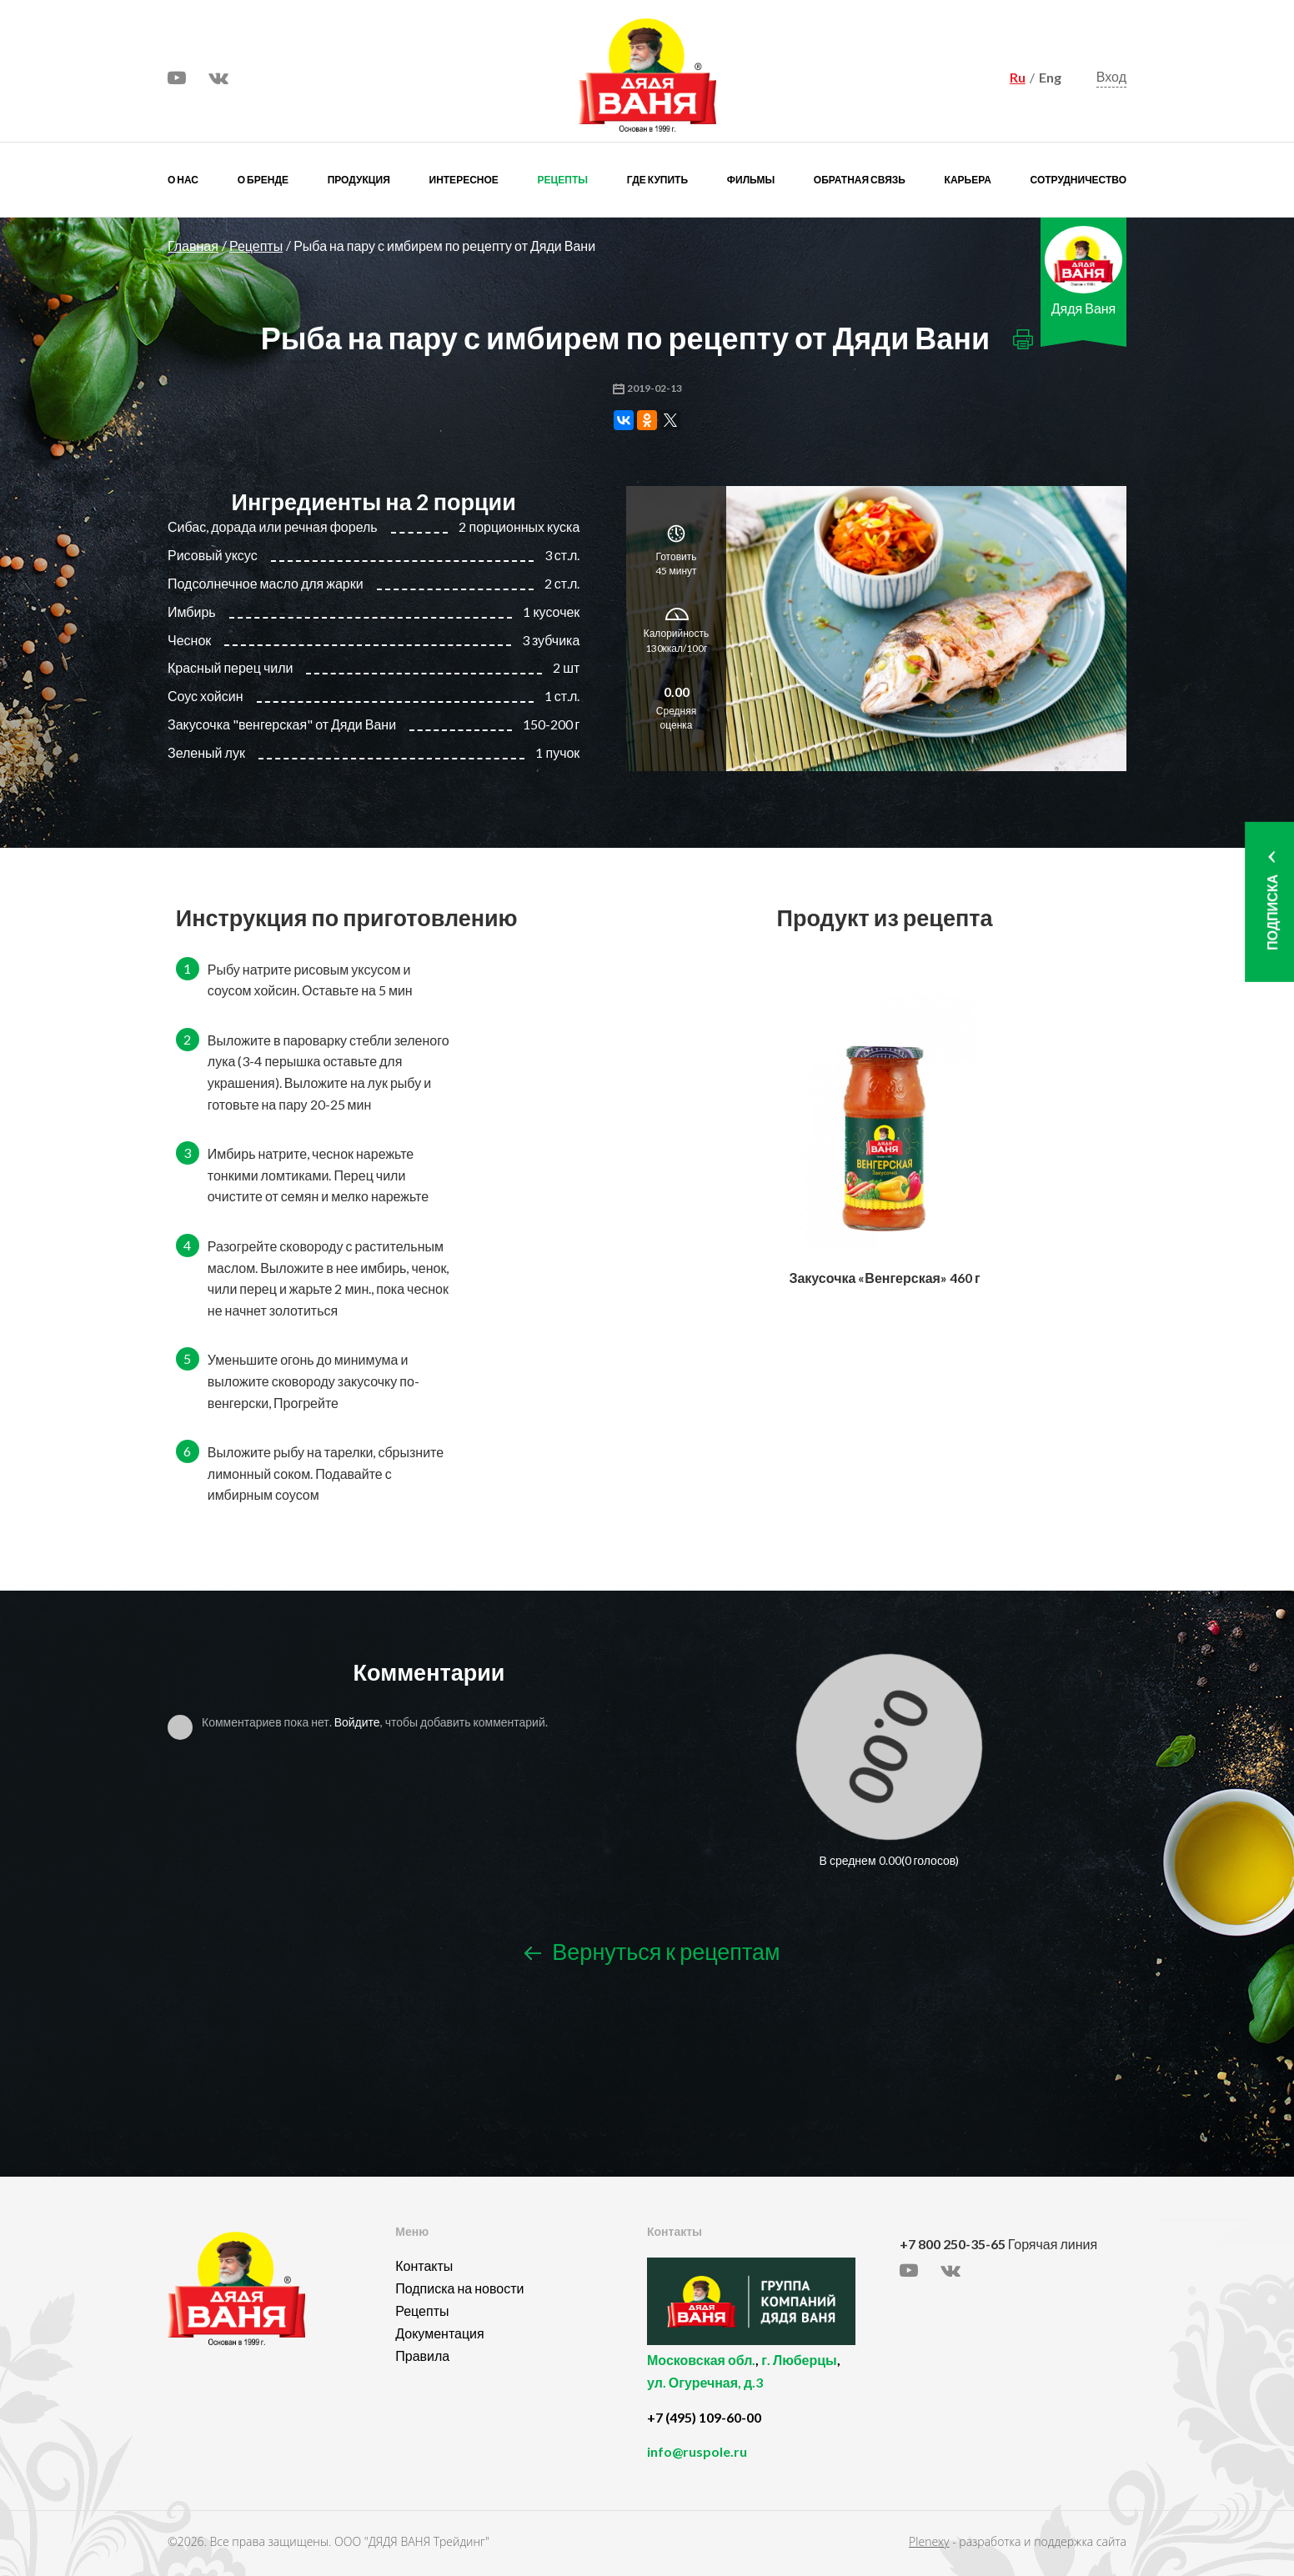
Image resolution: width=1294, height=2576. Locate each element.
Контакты (424, 2265)
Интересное (464, 179)
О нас (183, 179)
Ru (1018, 77)
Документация (439, 2333)
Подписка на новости (459, 2288)
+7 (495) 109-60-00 (704, 2417)
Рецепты (563, 179)
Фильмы (751, 179)
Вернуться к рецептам (652, 1951)
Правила (422, 2355)
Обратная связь (859, 179)
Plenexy (929, 2541)
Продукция (359, 179)
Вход (1111, 76)
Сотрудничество (1078, 179)
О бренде (263, 179)
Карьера (968, 179)
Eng (1050, 77)
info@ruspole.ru (697, 2451)
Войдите (357, 1722)
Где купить (657, 179)
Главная (193, 245)
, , (769, 2380)
